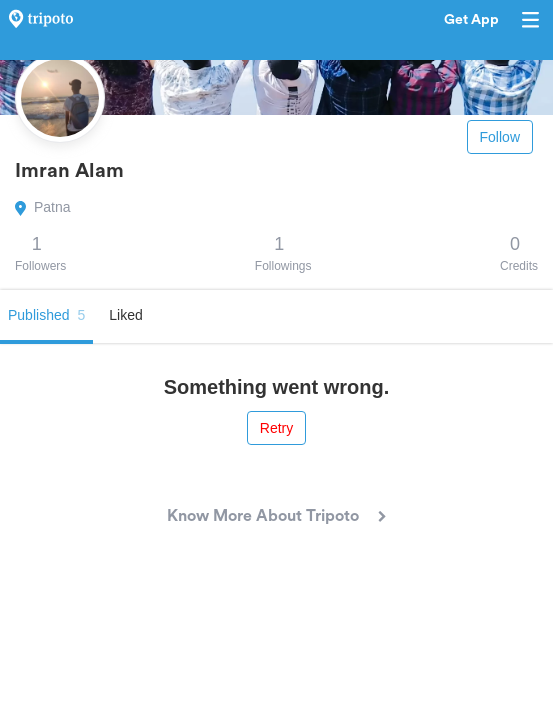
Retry (276, 428)
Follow (500, 137)
